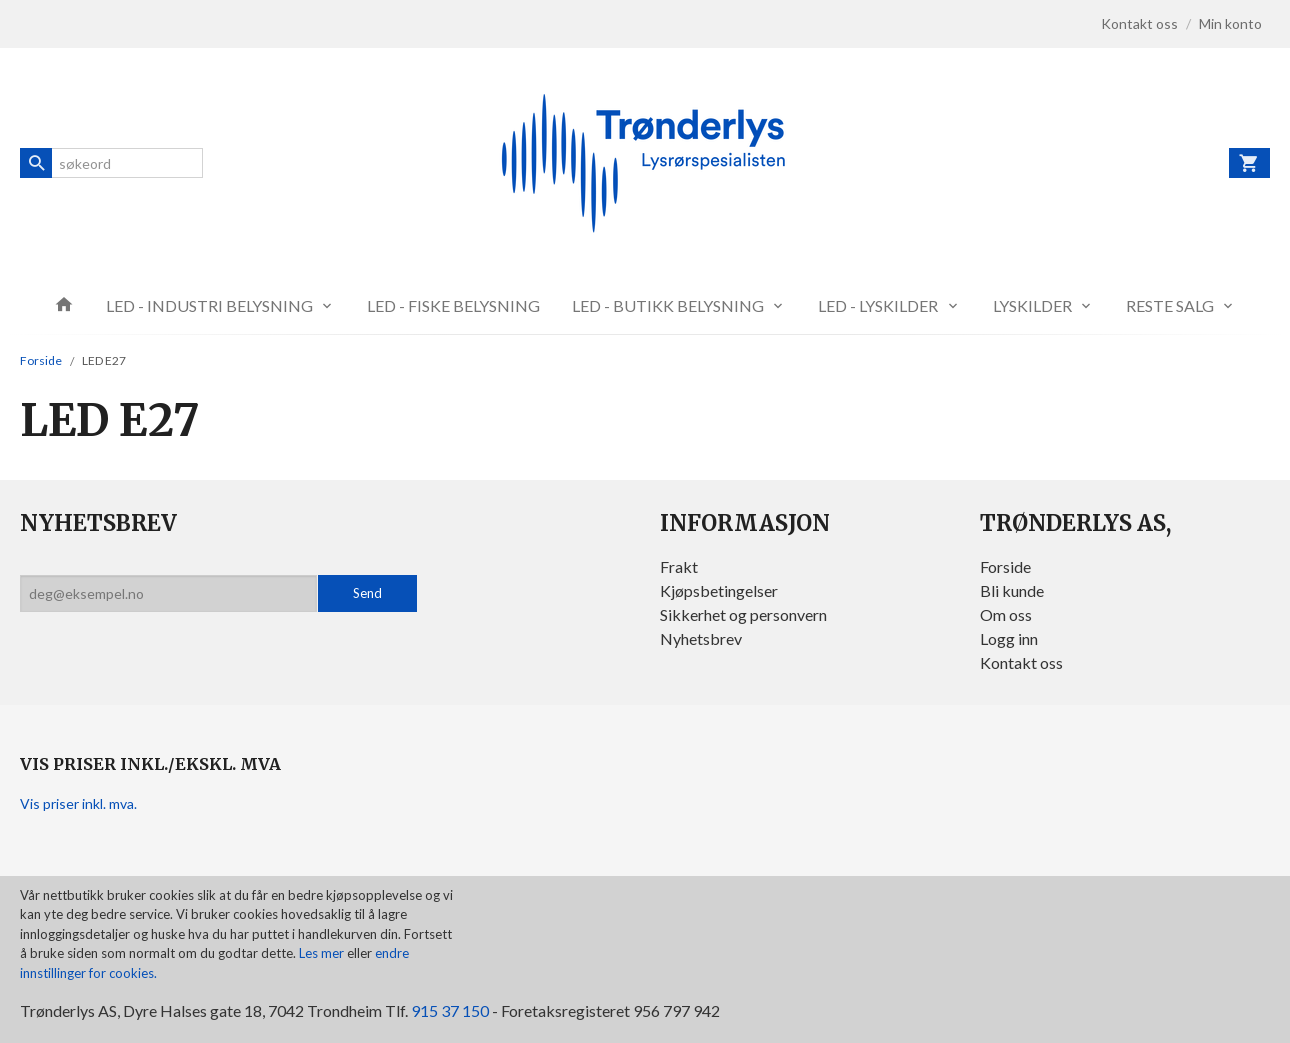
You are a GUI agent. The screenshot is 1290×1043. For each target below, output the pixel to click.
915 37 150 (450, 1010)
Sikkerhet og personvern (743, 614)
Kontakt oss (1021, 662)
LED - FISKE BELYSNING (453, 305)
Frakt (679, 566)
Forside (41, 360)
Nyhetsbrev (701, 638)
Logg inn (1009, 638)
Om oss (1006, 614)
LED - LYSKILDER (878, 305)
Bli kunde (1012, 590)
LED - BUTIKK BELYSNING (668, 305)
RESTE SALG (1170, 305)
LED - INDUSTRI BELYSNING (209, 305)
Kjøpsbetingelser (719, 590)
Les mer (323, 953)
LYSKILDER (1032, 305)
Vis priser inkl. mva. (78, 803)
